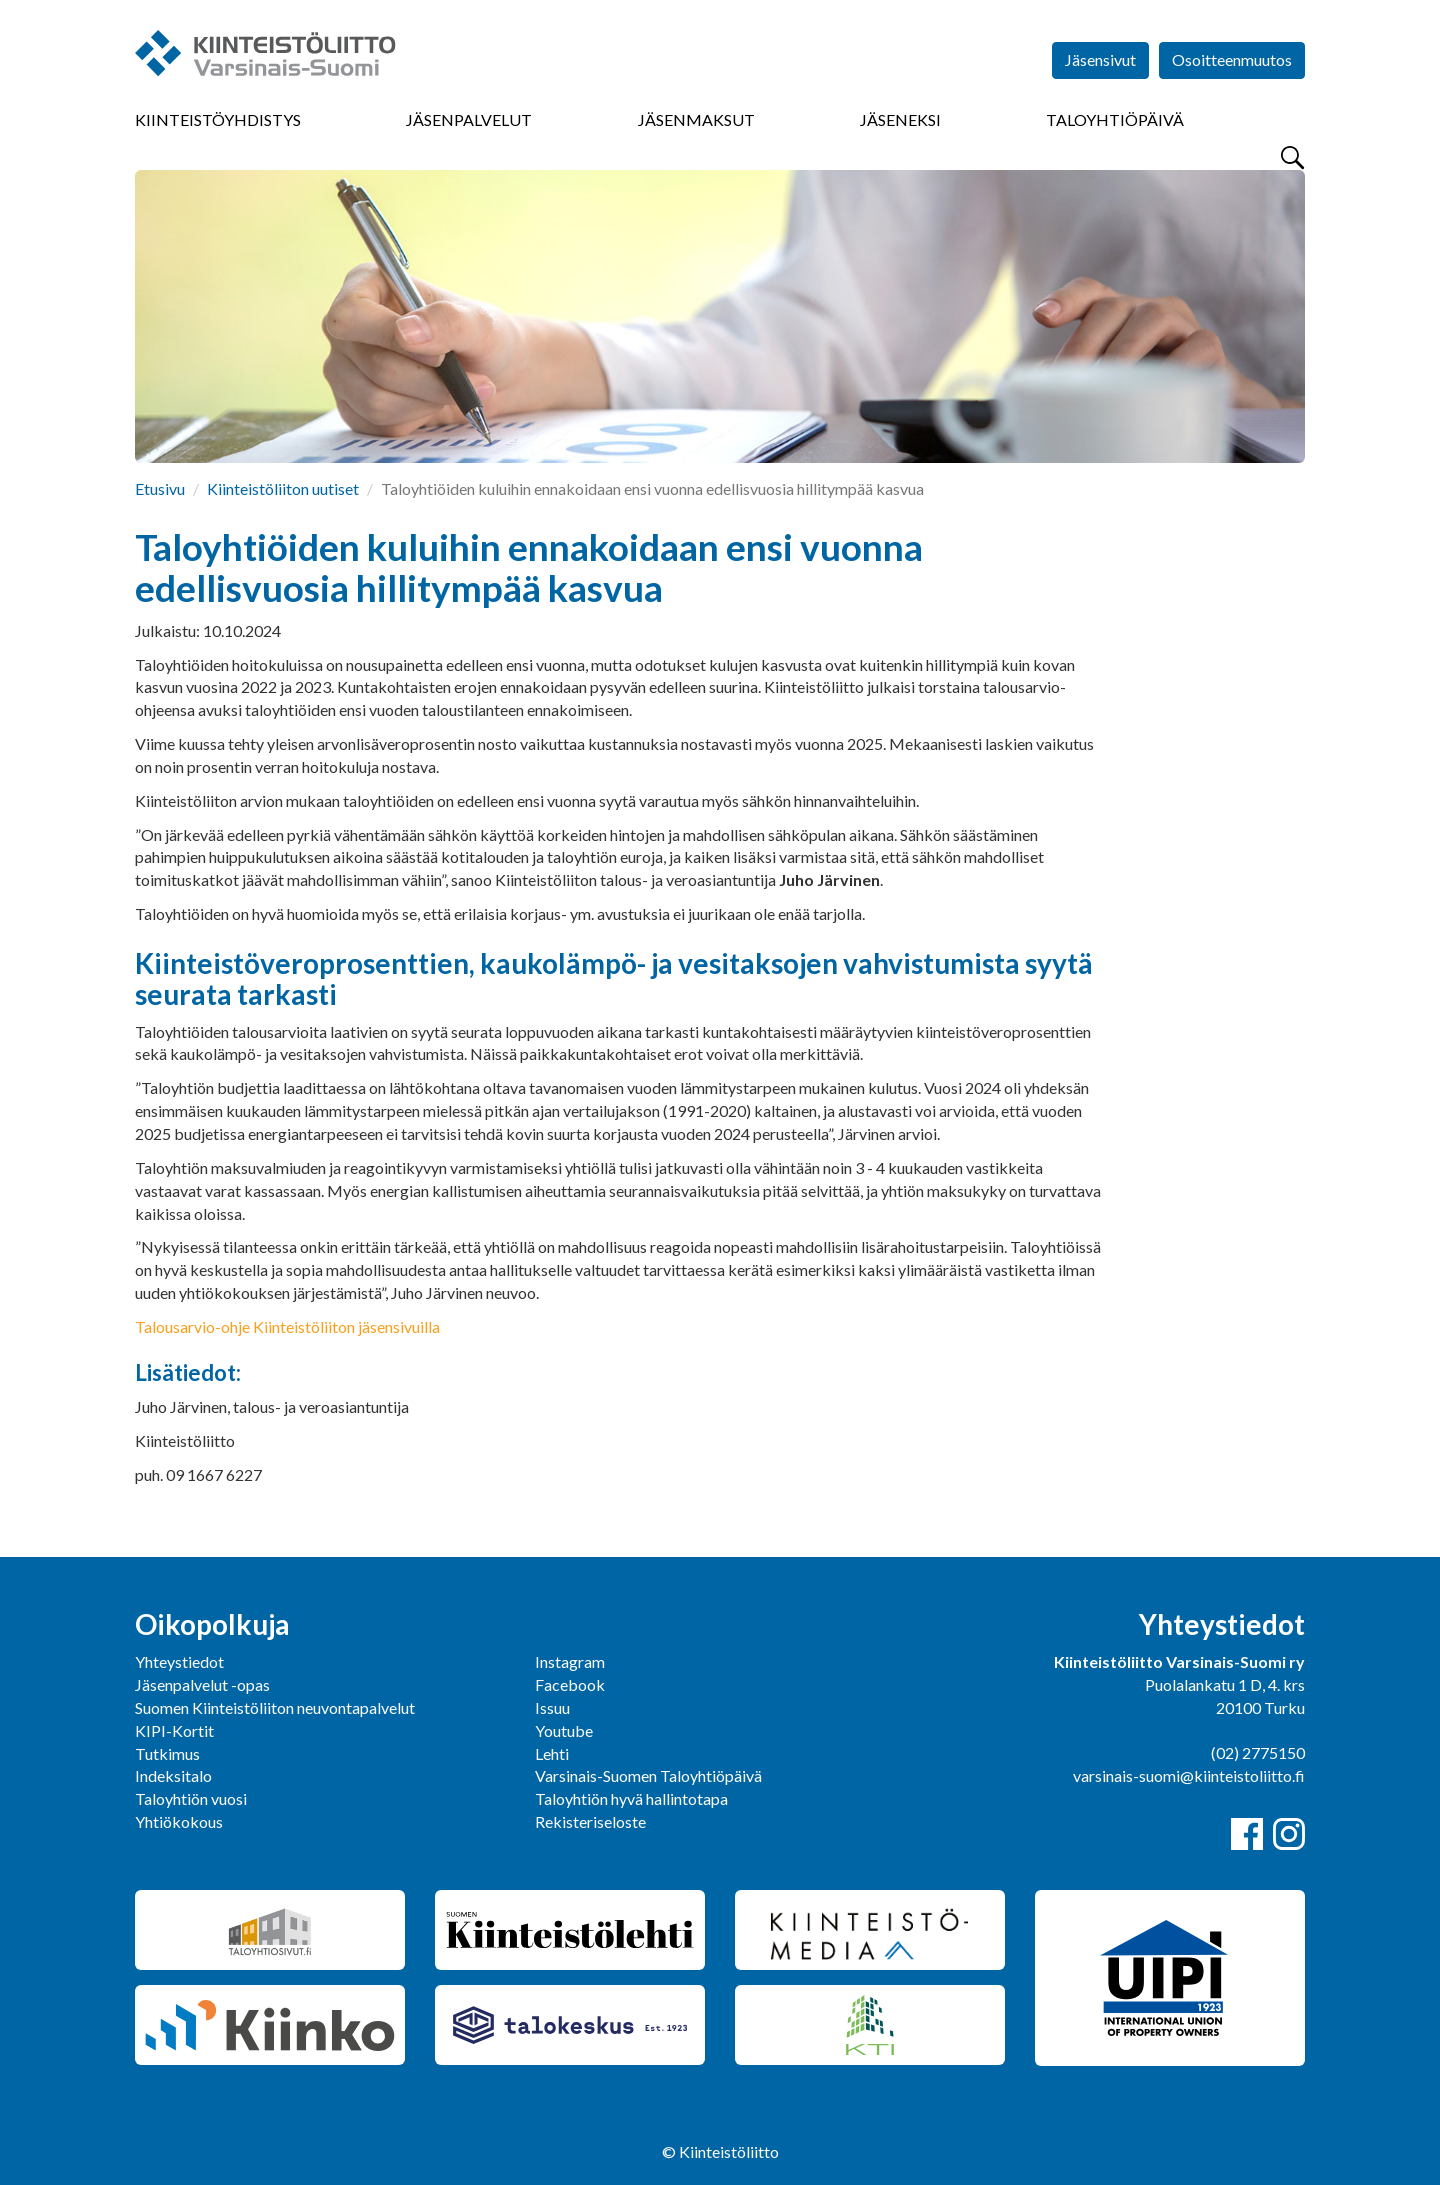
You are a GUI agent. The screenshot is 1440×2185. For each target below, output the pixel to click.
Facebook (570, 1684)
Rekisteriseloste (590, 1821)
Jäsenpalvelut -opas (202, 1684)
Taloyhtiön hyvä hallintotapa (631, 1798)
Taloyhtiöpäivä (1115, 119)
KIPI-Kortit (174, 1730)
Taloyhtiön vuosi (191, 1798)
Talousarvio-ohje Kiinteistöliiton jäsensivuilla (287, 1326)
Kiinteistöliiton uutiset (283, 488)
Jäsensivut (1100, 59)
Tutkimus (167, 1753)
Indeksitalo (173, 1775)
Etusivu (160, 488)
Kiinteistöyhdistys (218, 119)
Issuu (552, 1707)
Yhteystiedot (179, 1661)
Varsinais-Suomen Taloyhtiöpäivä (648, 1775)
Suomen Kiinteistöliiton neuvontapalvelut (275, 1707)
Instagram (570, 1661)
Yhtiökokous (179, 1821)
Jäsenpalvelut (469, 119)
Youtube (564, 1730)
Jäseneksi (900, 119)
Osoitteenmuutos (1232, 59)
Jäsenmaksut (696, 119)
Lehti (552, 1753)
